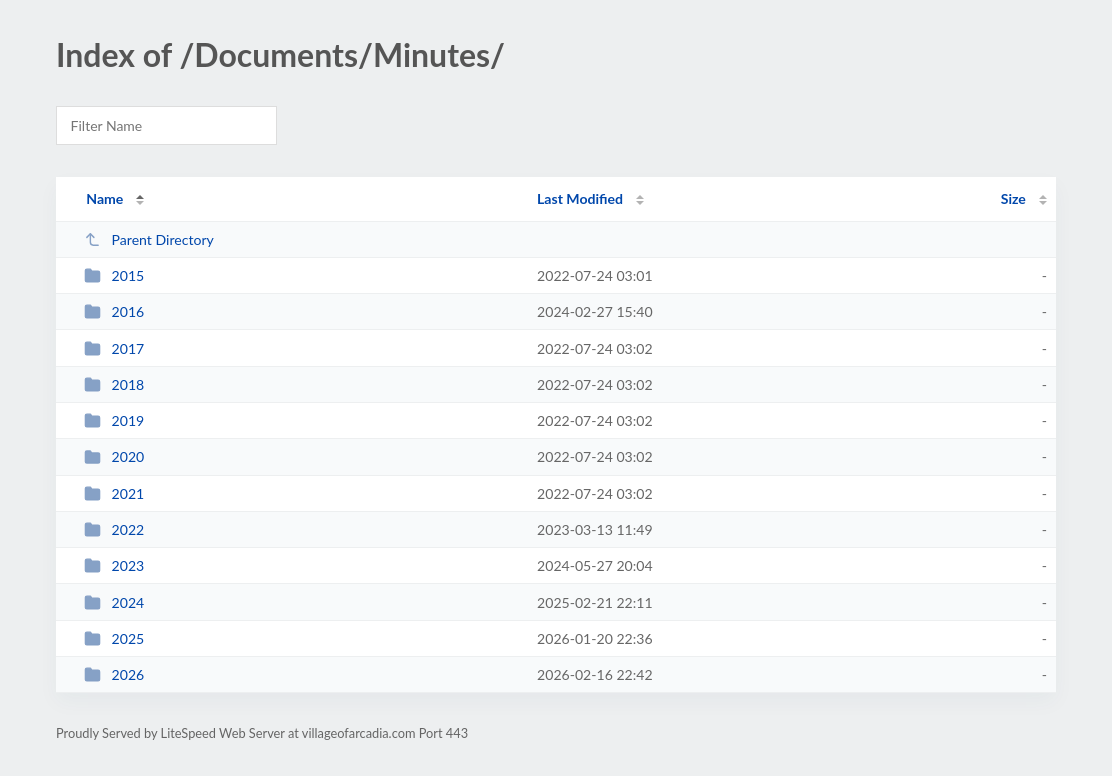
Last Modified (580, 198)
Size (1013, 198)
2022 (114, 529)
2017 (114, 348)
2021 (114, 493)
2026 (114, 674)
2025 (114, 638)
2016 (114, 311)
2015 (114, 275)
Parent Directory (149, 239)
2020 (114, 456)
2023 (114, 565)
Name (104, 198)
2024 (114, 602)
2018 (114, 384)
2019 (114, 420)
